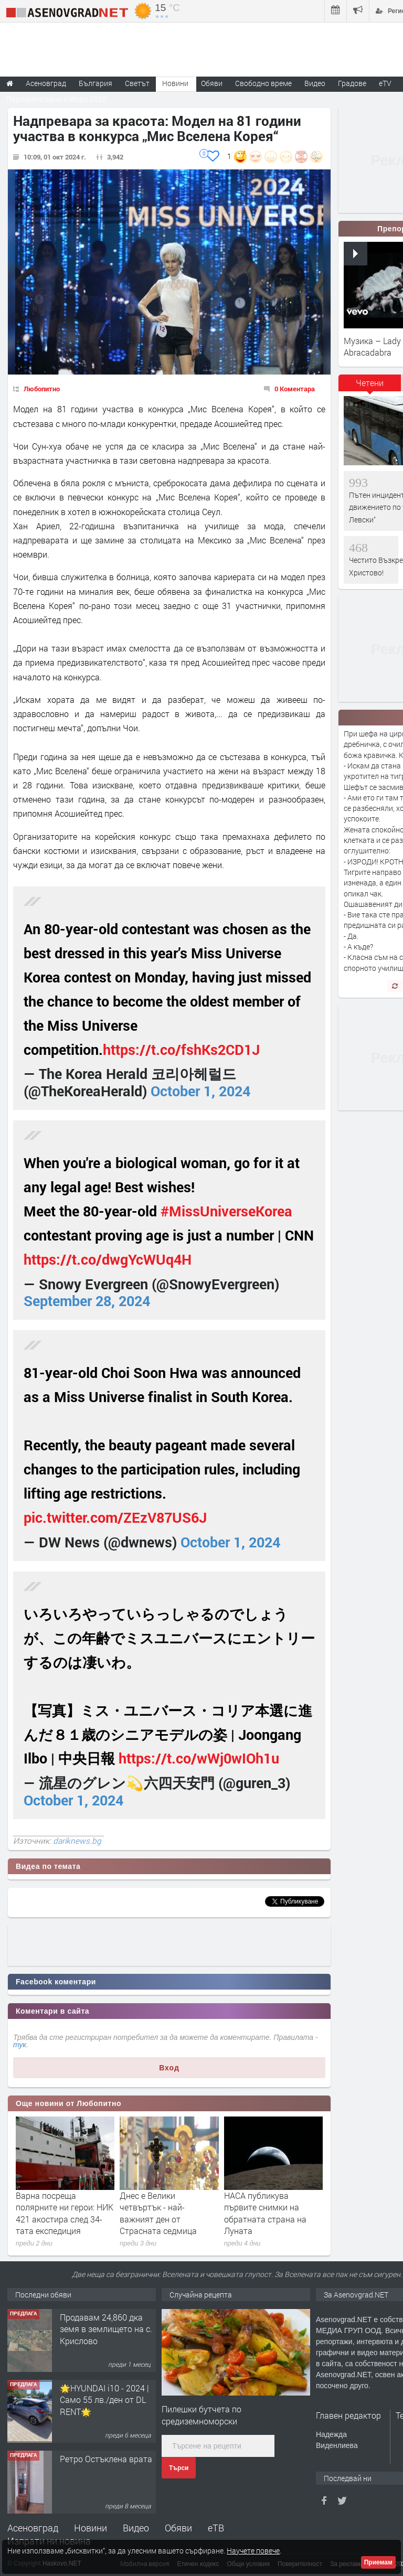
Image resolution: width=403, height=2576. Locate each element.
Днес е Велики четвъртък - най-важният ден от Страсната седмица (158, 2213)
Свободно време (263, 83)
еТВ (216, 2527)
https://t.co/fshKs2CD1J (181, 1049)
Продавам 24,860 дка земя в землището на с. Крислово (106, 2329)
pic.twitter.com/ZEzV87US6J (115, 1517)
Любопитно (42, 388)
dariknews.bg (77, 1840)
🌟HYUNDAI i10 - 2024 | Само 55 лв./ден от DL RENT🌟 (104, 2399)
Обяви (178, 2527)
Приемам (378, 2562)
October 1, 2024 (200, 1091)
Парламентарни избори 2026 (56, 99)
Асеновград (32, 2527)
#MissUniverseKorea (226, 1211)
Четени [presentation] (370, 382)
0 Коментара (294, 388)
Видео (136, 2527)
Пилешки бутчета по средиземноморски (201, 2414)
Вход (169, 2068)
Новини (175, 83)
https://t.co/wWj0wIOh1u (199, 1758)
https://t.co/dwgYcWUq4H (108, 1259)
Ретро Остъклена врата (106, 2458)
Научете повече (253, 2551)
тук (19, 2044)
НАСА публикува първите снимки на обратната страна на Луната (265, 2213)
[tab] (369, 387)
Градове (352, 83)
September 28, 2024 (87, 1300)
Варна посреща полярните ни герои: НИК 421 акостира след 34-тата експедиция (64, 2213)
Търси (178, 2468)
